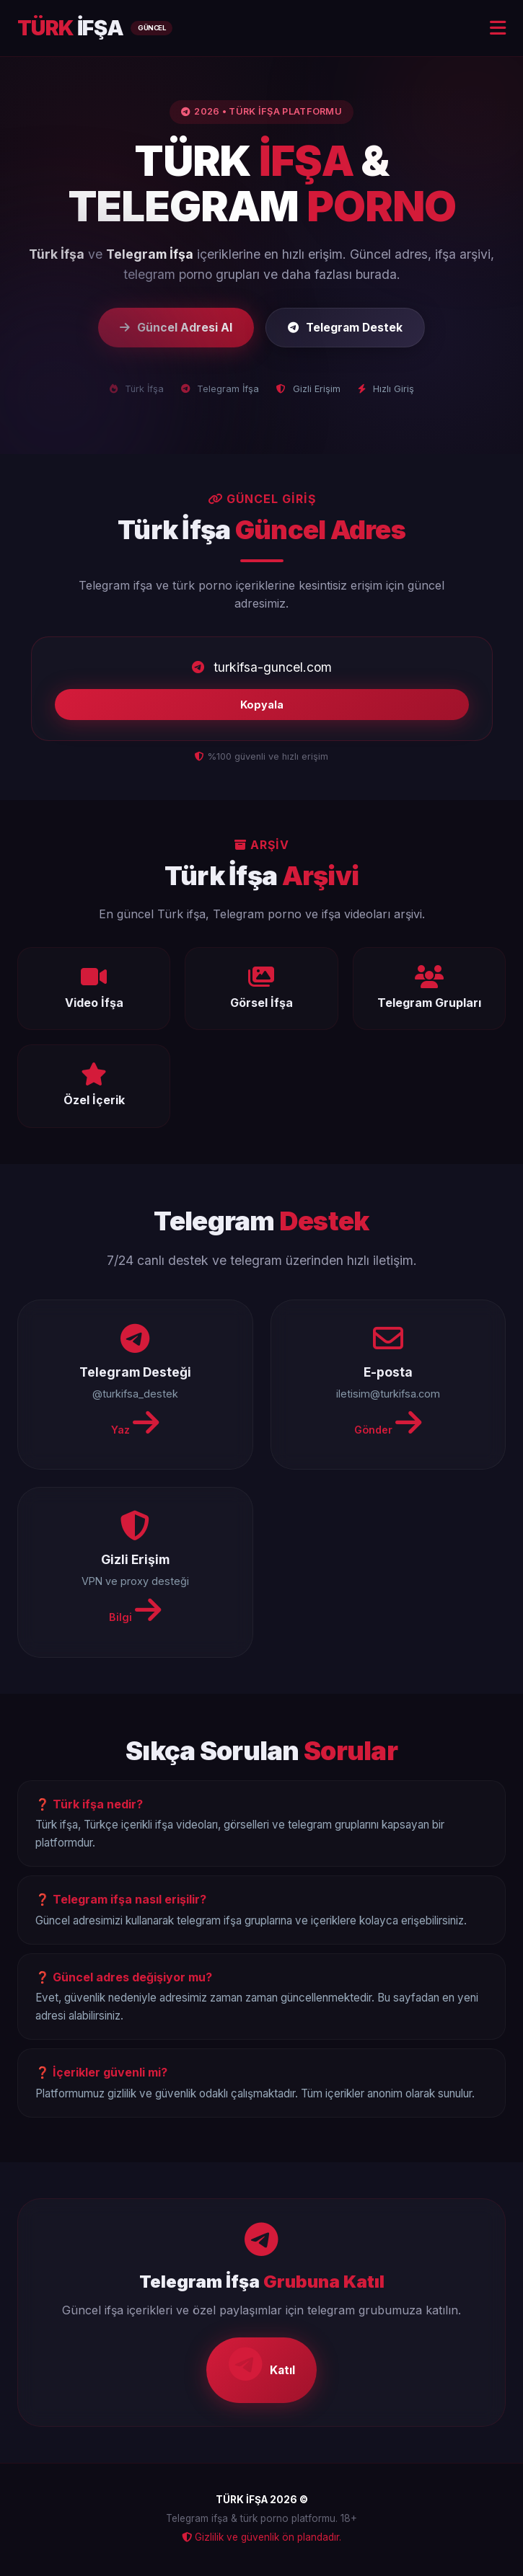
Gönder (387, 1423)
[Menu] (498, 28)
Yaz (135, 1423)
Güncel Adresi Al (173, 327)
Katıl (261, 2365)
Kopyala (262, 705)
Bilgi (135, 1611)
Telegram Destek (346, 327)
